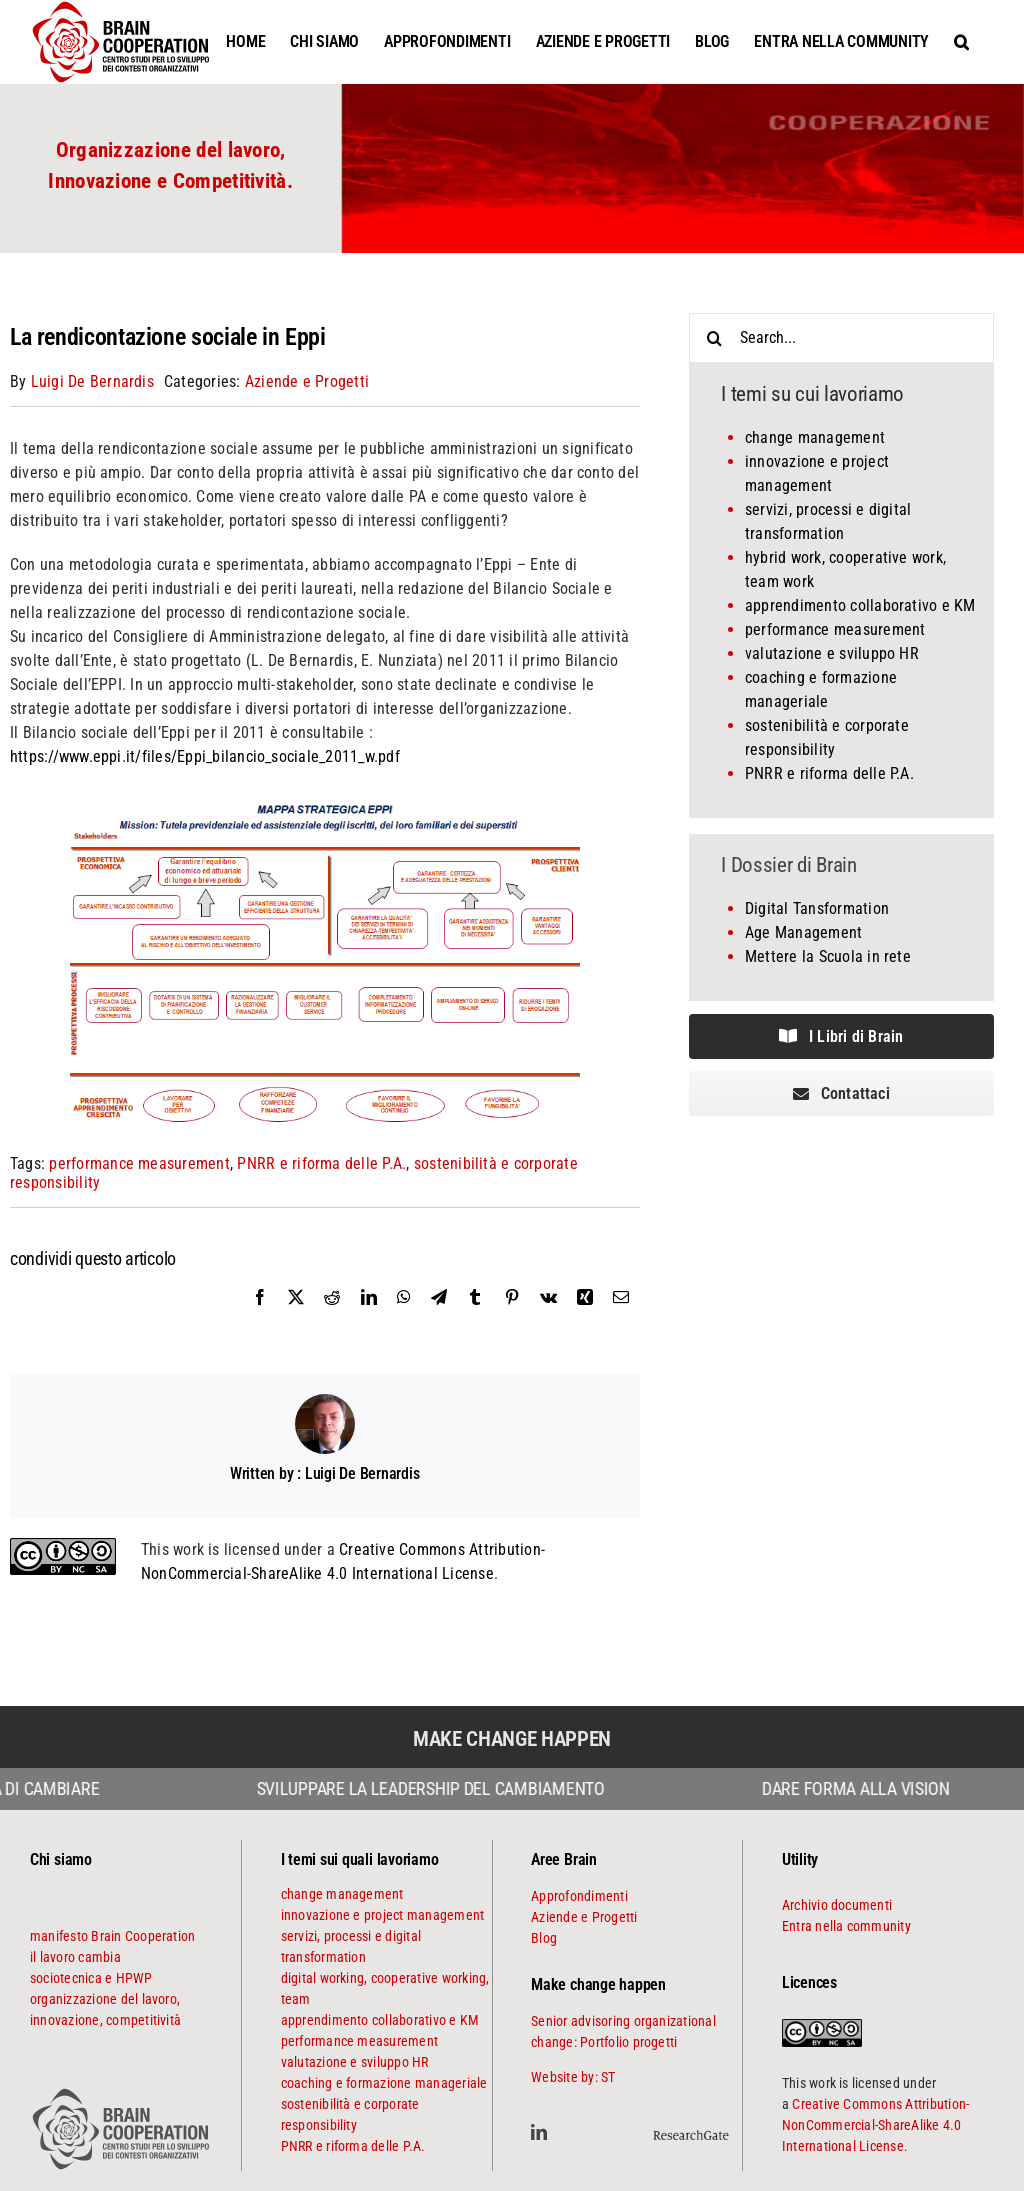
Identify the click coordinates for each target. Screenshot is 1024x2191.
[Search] (714, 338)
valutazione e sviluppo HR (832, 653)
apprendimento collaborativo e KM (860, 605)
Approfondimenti (579, 1896)
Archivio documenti (837, 1905)
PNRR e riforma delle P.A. (321, 1163)
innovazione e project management (383, 1915)
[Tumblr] (475, 1319)
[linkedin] (539, 2132)
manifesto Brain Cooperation (112, 1936)
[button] (961, 41)
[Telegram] (439, 1319)
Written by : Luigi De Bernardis (325, 1473)
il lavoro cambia (75, 1957)
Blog (544, 1938)
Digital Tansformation (817, 908)
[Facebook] (260, 1319)
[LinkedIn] (369, 1319)
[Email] (621, 1319)
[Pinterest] (512, 1319)
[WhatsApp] (404, 1319)
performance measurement (139, 1163)
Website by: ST (573, 2077)
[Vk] (548, 1319)
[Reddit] (332, 1319)
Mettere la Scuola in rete (828, 956)
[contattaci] (841, 1093)
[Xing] (585, 1319)
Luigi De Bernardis (92, 381)
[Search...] (841, 338)
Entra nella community (846, 1926)
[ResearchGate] (691, 2126)
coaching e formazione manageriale (384, 2083)
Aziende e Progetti (307, 381)
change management (815, 437)
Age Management (803, 932)
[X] (296, 1319)
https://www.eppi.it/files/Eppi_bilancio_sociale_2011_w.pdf (205, 756)
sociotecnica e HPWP (91, 1978)
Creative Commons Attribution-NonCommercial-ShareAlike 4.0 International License (875, 2125)
